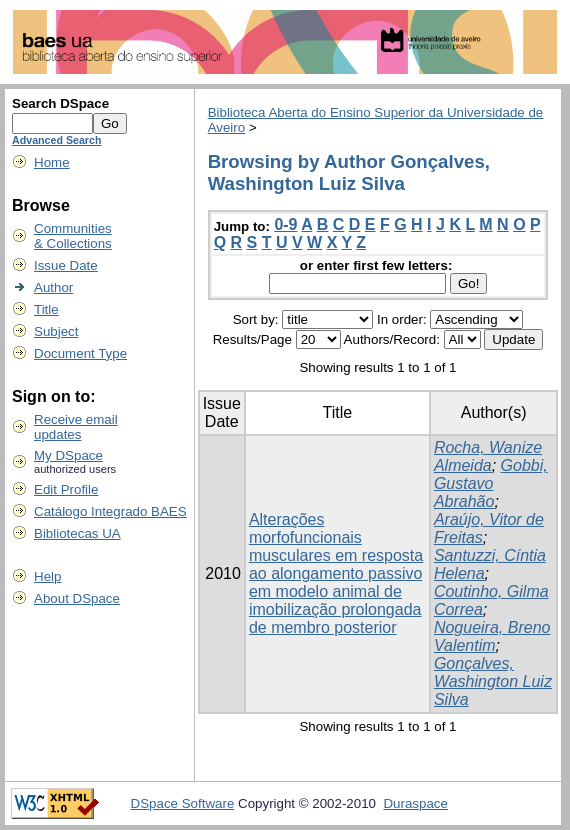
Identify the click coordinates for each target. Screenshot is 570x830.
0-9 (285, 224)
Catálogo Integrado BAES (110, 511)
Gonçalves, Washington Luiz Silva (493, 681)
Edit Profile (66, 489)
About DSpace (77, 598)
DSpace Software (183, 803)
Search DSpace (60, 103)
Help (47, 576)
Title (46, 309)
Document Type (80, 353)
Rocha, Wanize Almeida (488, 456)
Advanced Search (56, 140)
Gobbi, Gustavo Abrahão (491, 483)
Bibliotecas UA (77, 533)
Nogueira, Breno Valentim (492, 636)
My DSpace (68, 455)
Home (52, 162)
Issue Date (66, 265)
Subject (56, 331)
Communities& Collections (73, 236)
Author (53, 287)
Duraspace (415, 803)
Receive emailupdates (76, 427)
